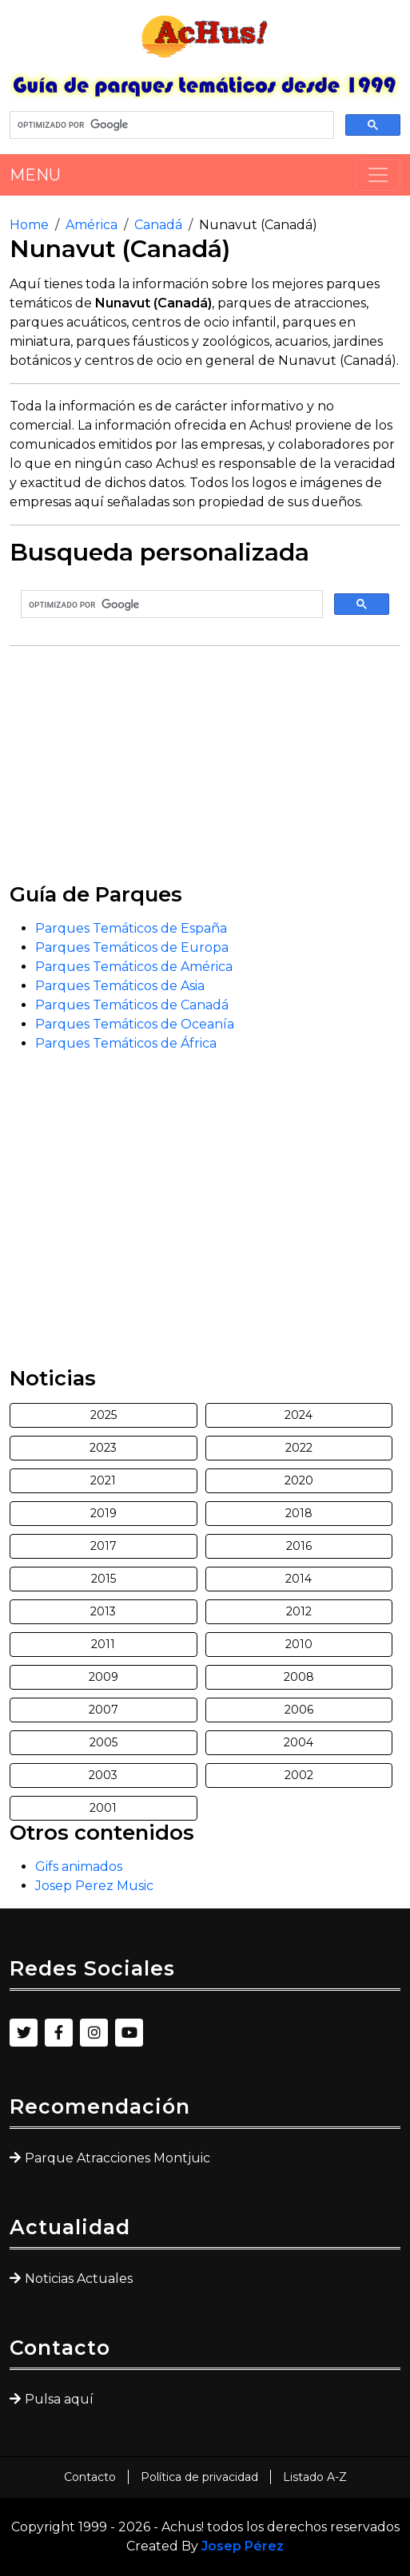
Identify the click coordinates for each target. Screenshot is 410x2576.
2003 (103, 1775)
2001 (103, 1808)
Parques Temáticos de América (134, 966)
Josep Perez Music (94, 1885)
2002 (299, 1775)
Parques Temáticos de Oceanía (134, 1024)
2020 (299, 1480)
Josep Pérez (242, 2546)
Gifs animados (78, 1866)
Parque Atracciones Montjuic (117, 2158)
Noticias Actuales (79, 2278)
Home (29, 224)
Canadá (158, 224)
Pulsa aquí (59, 2399)
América (91, 224)
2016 (299, 1546)
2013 (103, 1611)
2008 (299, 1677)
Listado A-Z (315, 2477)
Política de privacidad (199, 2477)
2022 (298, 1448)
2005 (103, 1742)
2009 (103, 1677)
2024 (298, 1415)
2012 (299, 1611)
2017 (103, 1546)
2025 (103, 1415)
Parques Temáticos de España (131, 928)
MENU (35, 174)
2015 (103, 1578)
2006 (299, 1709)
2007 (103, 1709)
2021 (103, 1480)
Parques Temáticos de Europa (132, 947)
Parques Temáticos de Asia (120, 985)
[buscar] (170, 125)
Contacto (90, 2477)
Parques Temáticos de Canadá (132, 1005)
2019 (103, 1513)
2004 (298, 1742)
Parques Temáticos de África (126, 1043)
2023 (103, 1448)
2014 (298, 1578)
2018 (298, 1513)
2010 (298, 1644)
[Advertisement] (205, 770)
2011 (103, 1644)
